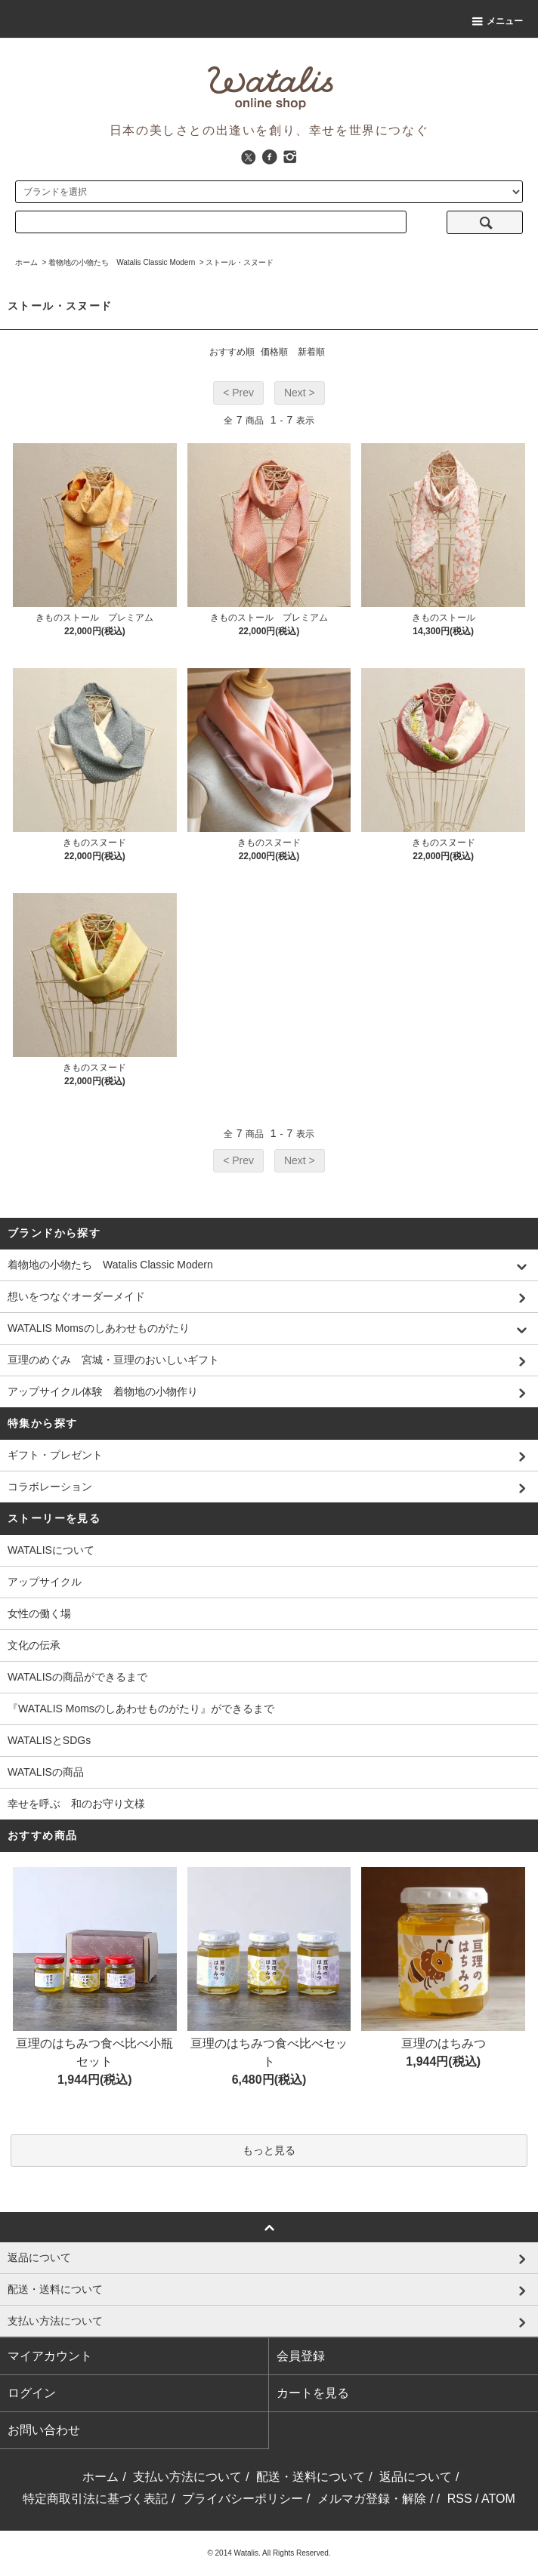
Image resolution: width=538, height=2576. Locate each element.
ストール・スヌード (240, 262)
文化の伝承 (34, 1645)
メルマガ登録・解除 (371, 2498)
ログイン (32, 2392)
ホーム (26, 262)
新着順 (311, 352)
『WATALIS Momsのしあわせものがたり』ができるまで (141, 1708)
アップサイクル (45, 1582)
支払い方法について (187, 2476)
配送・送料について (310, 2476)
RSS (459, 2498)
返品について (415, 2476)
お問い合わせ (44, 2429)
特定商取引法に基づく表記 (95, 2498)
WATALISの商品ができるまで (77, 1677)
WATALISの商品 (46, 1772)
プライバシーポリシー (242, 2498)
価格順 (274, 352)
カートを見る (313, 2392)
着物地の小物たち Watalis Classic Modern (121, 262)
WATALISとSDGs (49, 1740)
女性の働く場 (39, 1613)
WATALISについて (51, 1550)
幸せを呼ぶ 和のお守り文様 (76, 1804)
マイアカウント (50, 2356)
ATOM (498, 2498)
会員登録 (301, 2356)
